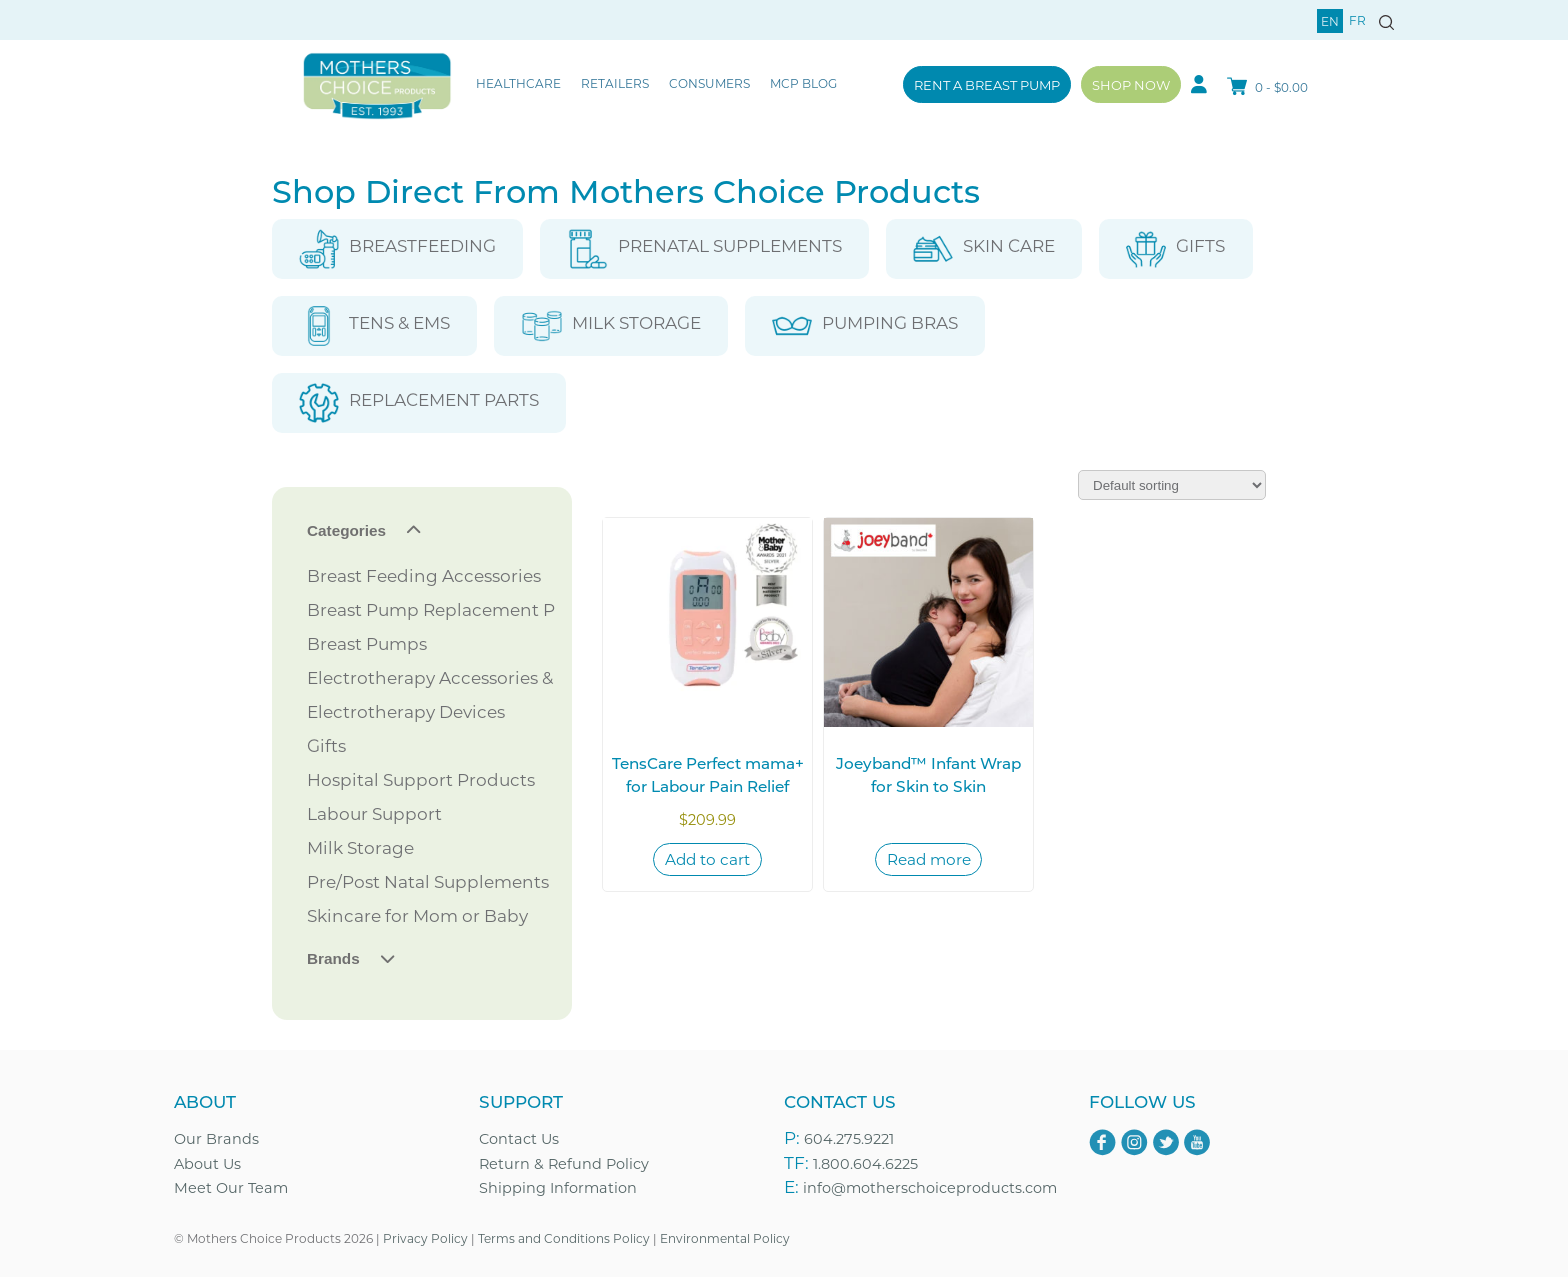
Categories (346, 530)
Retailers (615, 83)
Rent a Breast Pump (987, 84)
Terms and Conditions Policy (564, 1238)
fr (1357, 20)
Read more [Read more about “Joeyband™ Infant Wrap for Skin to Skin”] (929, 859)
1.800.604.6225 (865, 1163)
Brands (333, 958)
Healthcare (518, 83)
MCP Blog (803, 83)
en (1330, 21)
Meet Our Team (231, 1187)
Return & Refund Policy (564, 1163)
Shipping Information (558, 1187)
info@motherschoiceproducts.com (930, 1187)
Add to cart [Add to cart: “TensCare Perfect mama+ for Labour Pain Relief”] (707, 859)
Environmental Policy (725, 1238)
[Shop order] (1172, 485)
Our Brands (216, 1138)
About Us (207, 1163)
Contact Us (519, 1138)
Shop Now (1131, 84)
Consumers (709, 83)
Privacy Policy (425, 1238)
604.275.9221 (849, 1138)
